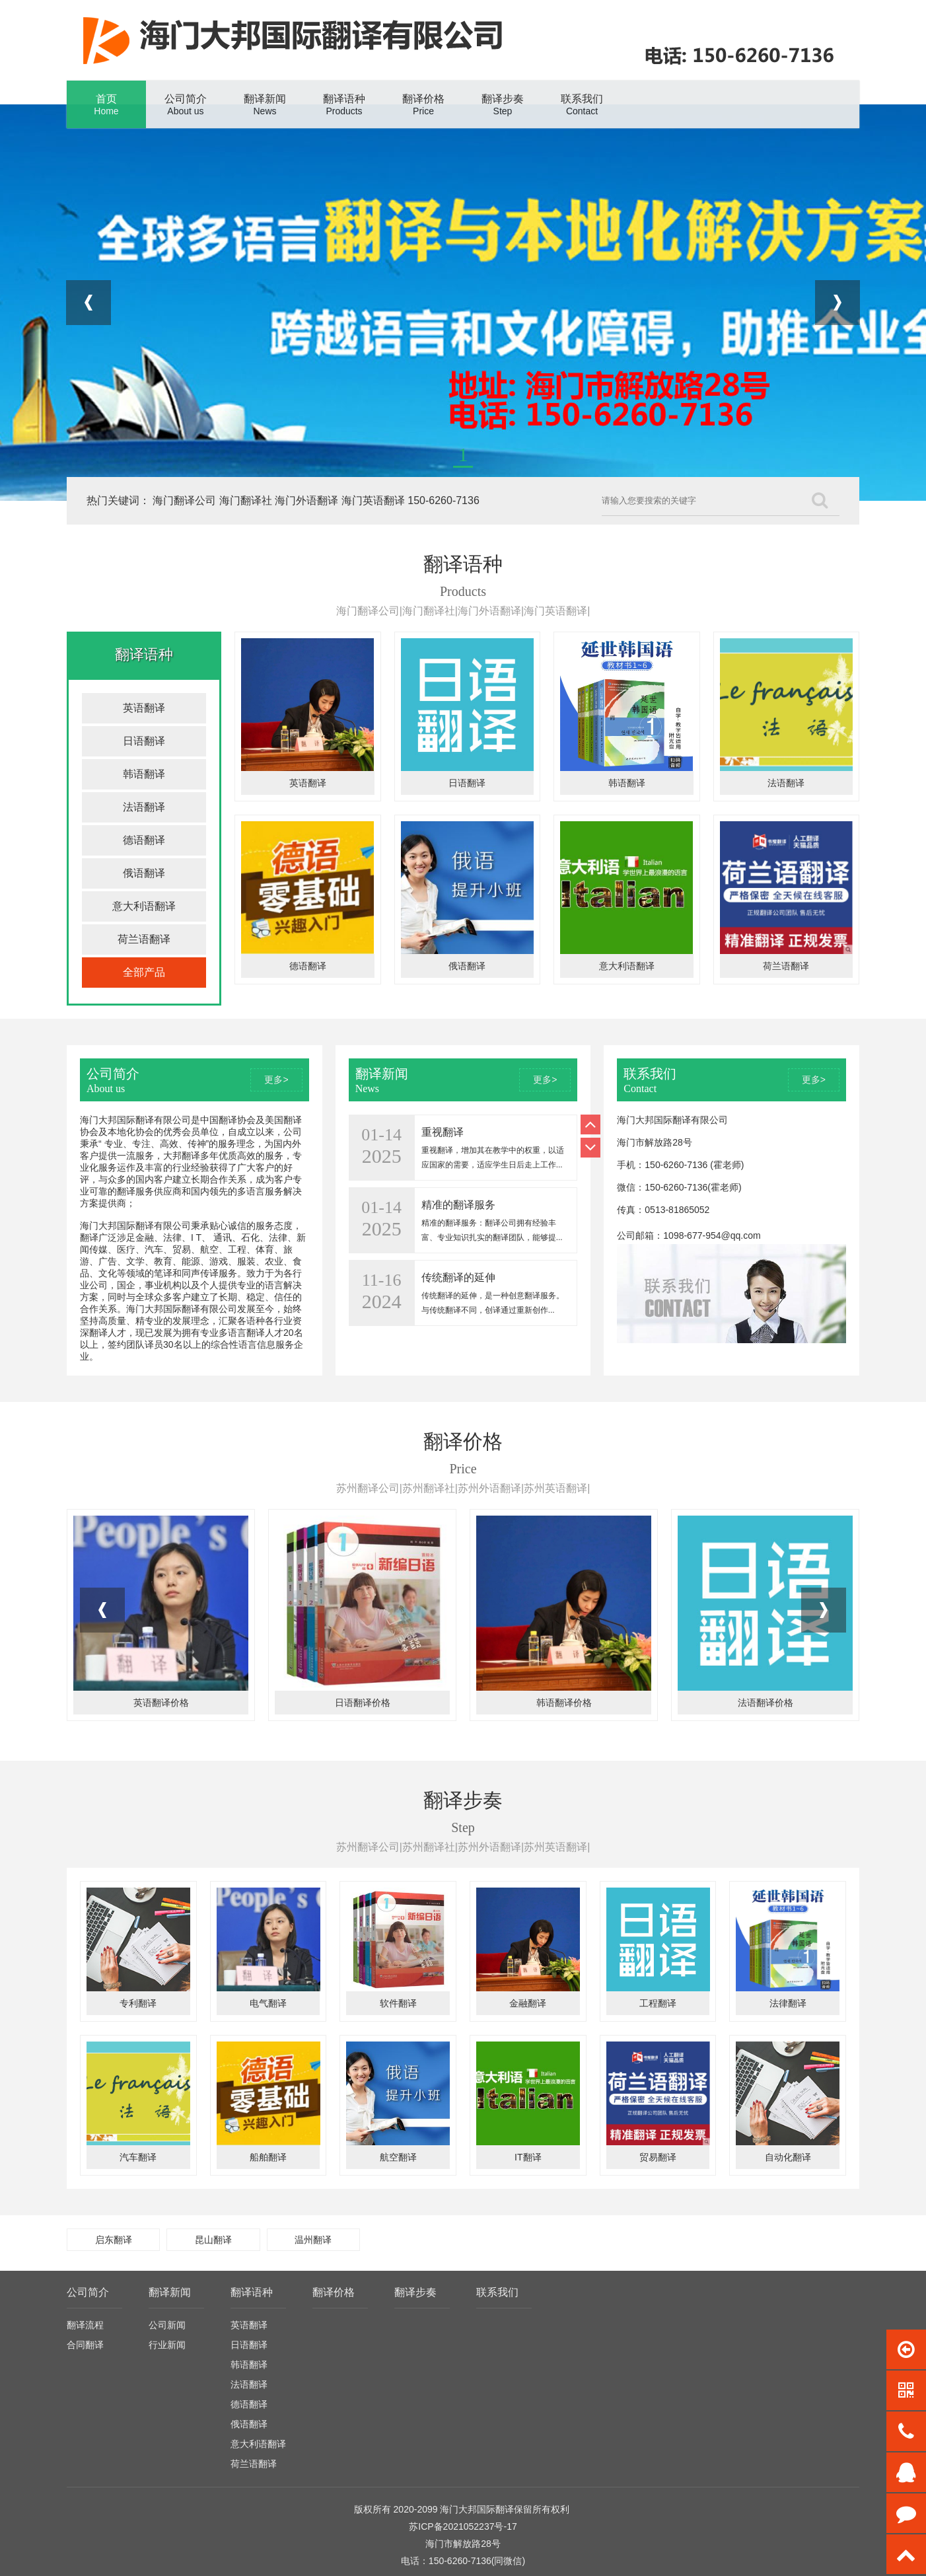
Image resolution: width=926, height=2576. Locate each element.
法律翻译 (787, 2003)
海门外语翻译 (306, 500)
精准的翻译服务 (458, 1204)
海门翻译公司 (184, 500)
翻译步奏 (415, 2292)
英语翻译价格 (161, 1702)
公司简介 (88, 2292)
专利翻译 (138, 2003)
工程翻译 (657, 2003)
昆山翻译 (213, 2239)
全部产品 (144, 972)
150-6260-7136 (444, 500)
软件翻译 (398, 2003)
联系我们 (497, 2292)
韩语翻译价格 (564, 1702)
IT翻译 (528, 2157)
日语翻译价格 (362, 1702)
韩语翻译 (144, 774)
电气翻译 (268, 2003)
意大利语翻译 (144, 906)
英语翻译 (144, 708)
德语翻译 (144, 840)
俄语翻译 (144, 873)
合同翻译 (85, 2344)
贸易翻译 (657, 2157)
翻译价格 (333, 2292)
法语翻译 (144, 807)
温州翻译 (313, 2239)
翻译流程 (85, 2325)
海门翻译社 (245, 500)
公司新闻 (167, 2325)
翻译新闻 (170, 2292)
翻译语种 (252, 2292)
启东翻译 (113, 2239)
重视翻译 (442, 1132)
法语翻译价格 (765, 1702)
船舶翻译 (268, 2157)
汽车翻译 (138, 2157)
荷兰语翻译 (144, 939)
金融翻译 (527, 2003)
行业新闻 (167, 2344)
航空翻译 (398, 2157)
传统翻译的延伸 (458, 1277)
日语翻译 (144, 741)
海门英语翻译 (373, 500)
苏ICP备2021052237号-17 (462, 2526)
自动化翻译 (788, 2157)
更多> (276, 1079)
